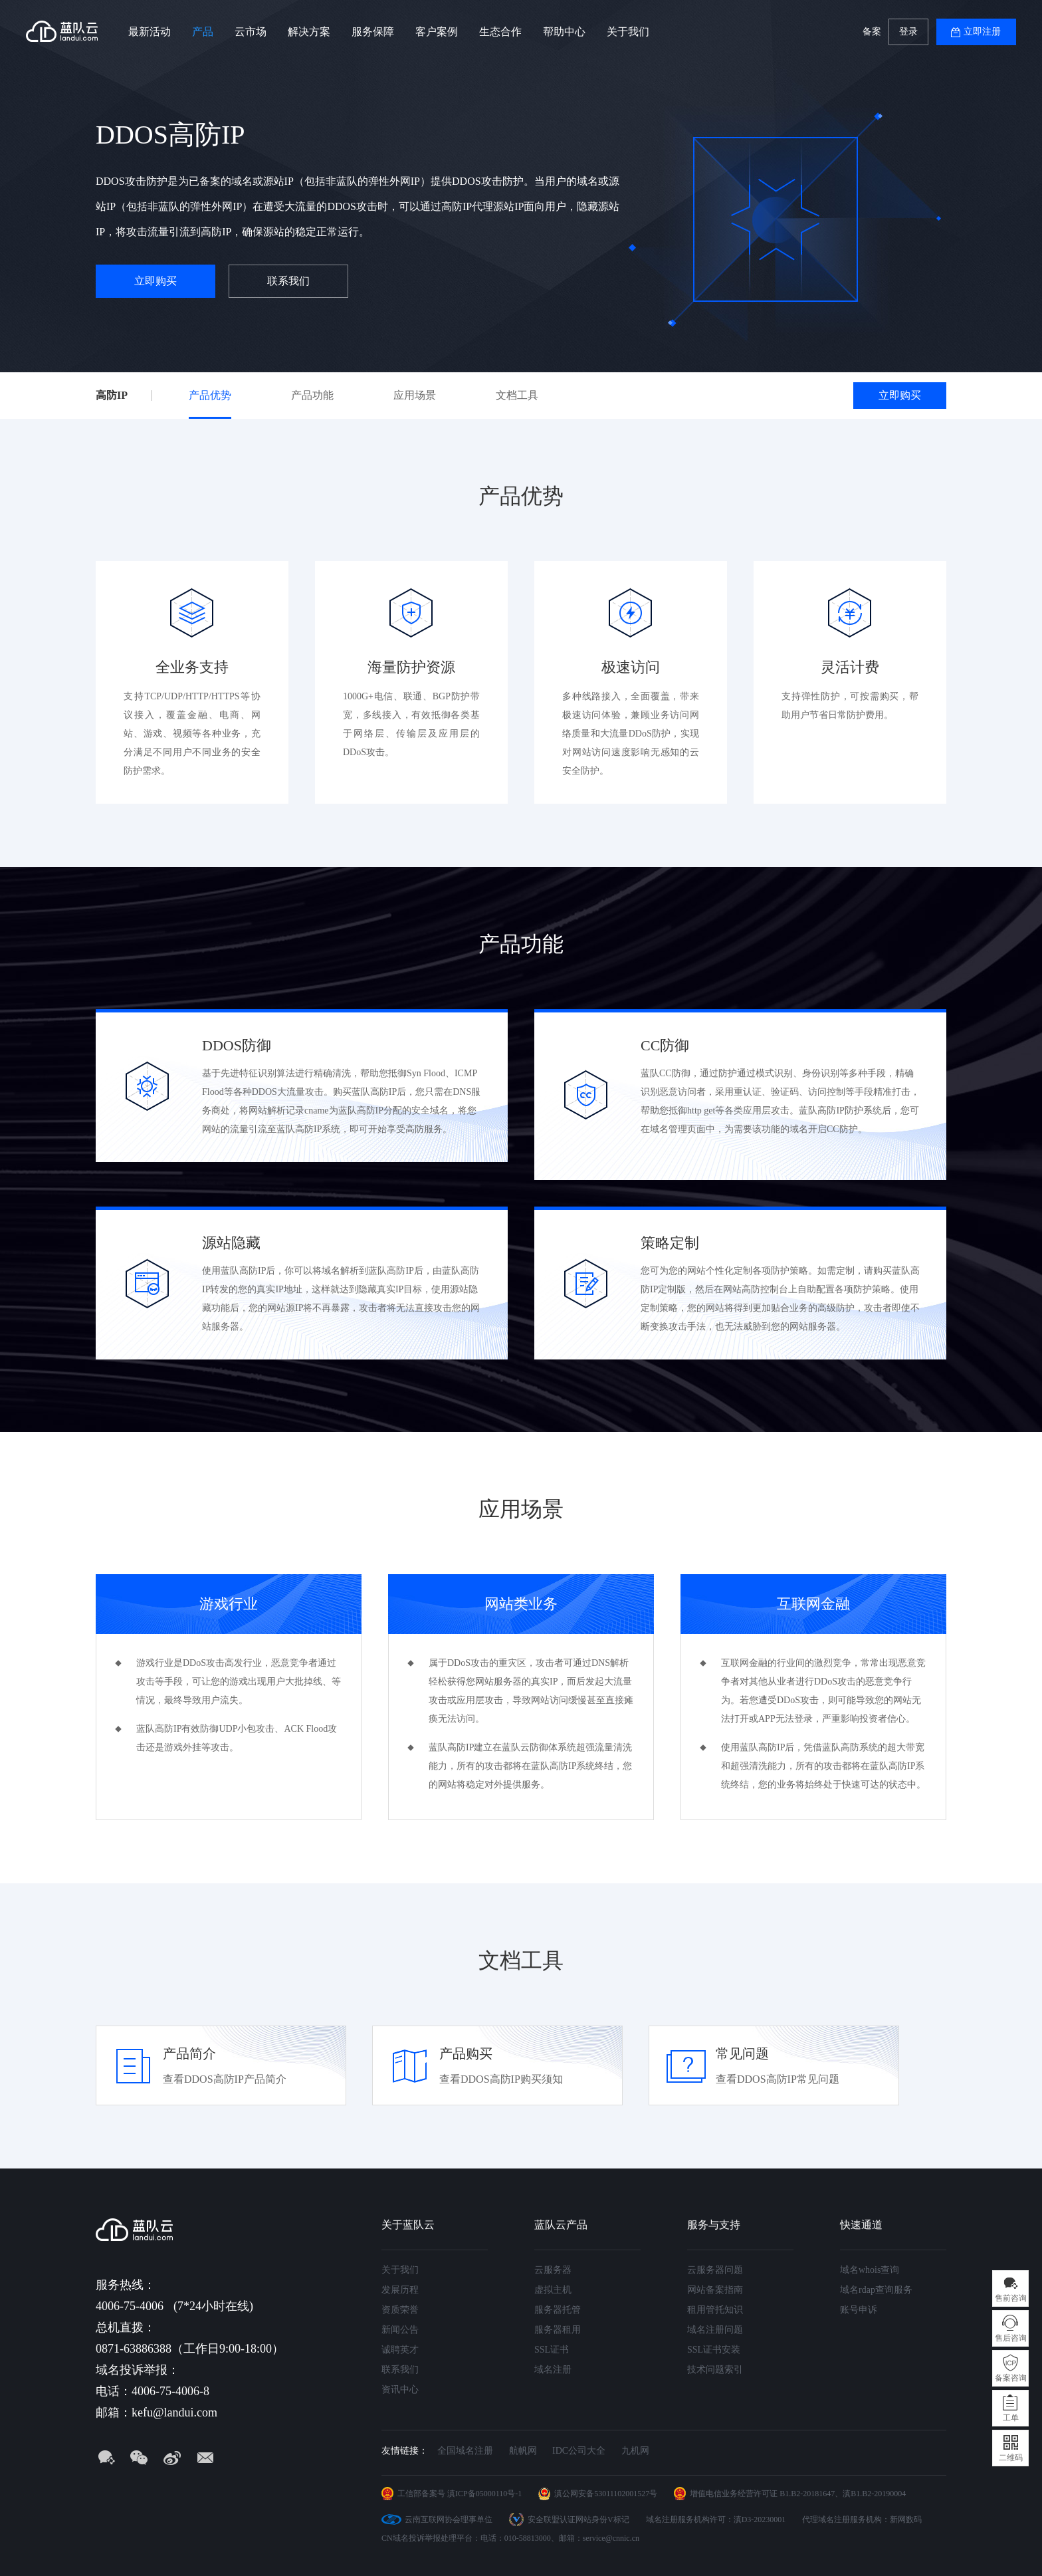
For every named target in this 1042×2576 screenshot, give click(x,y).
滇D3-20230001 (760, 2519)
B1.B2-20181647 (807, 2493)
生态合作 (500, 31)
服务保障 (373, 31)
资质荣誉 (400, 2310)
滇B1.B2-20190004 (874, 2493)
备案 (872, 32)
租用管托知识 (715, 2310)
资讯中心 (400, 2390)
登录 (908, 32)
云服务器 (553, 2270)
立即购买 (155, 281)
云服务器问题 (715, 2270)
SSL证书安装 (713, 2350)
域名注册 (553, 2370)
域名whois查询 (869, 2270)
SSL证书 (551, 2350)
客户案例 (436, 31)
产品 (202, 31)
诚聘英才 (400, 2350)
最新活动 (149, 31)
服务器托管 (557, 2310)
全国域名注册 (465, 2451)
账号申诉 (858, 2310)
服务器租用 (557, 2330)
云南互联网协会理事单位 (448, 2519)
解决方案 (309, 31)
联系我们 (288, 281)
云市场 (250, 31)
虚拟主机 (553, 2290)
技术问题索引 (715, 2370)
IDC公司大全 (578, 2451)
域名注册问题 (715, 2330)
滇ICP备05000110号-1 (484, 2493)
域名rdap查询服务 (876, 2290)
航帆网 (523, 2451)
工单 (1011, 2417)
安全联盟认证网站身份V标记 (578, 2519)
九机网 (635, 2451)
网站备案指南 (715, 2290)
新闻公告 (400, 2330)
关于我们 (628, 31)
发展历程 (400, 2290)
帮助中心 (564, 31)
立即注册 (982, 32)
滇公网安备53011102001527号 (605, 2493)
